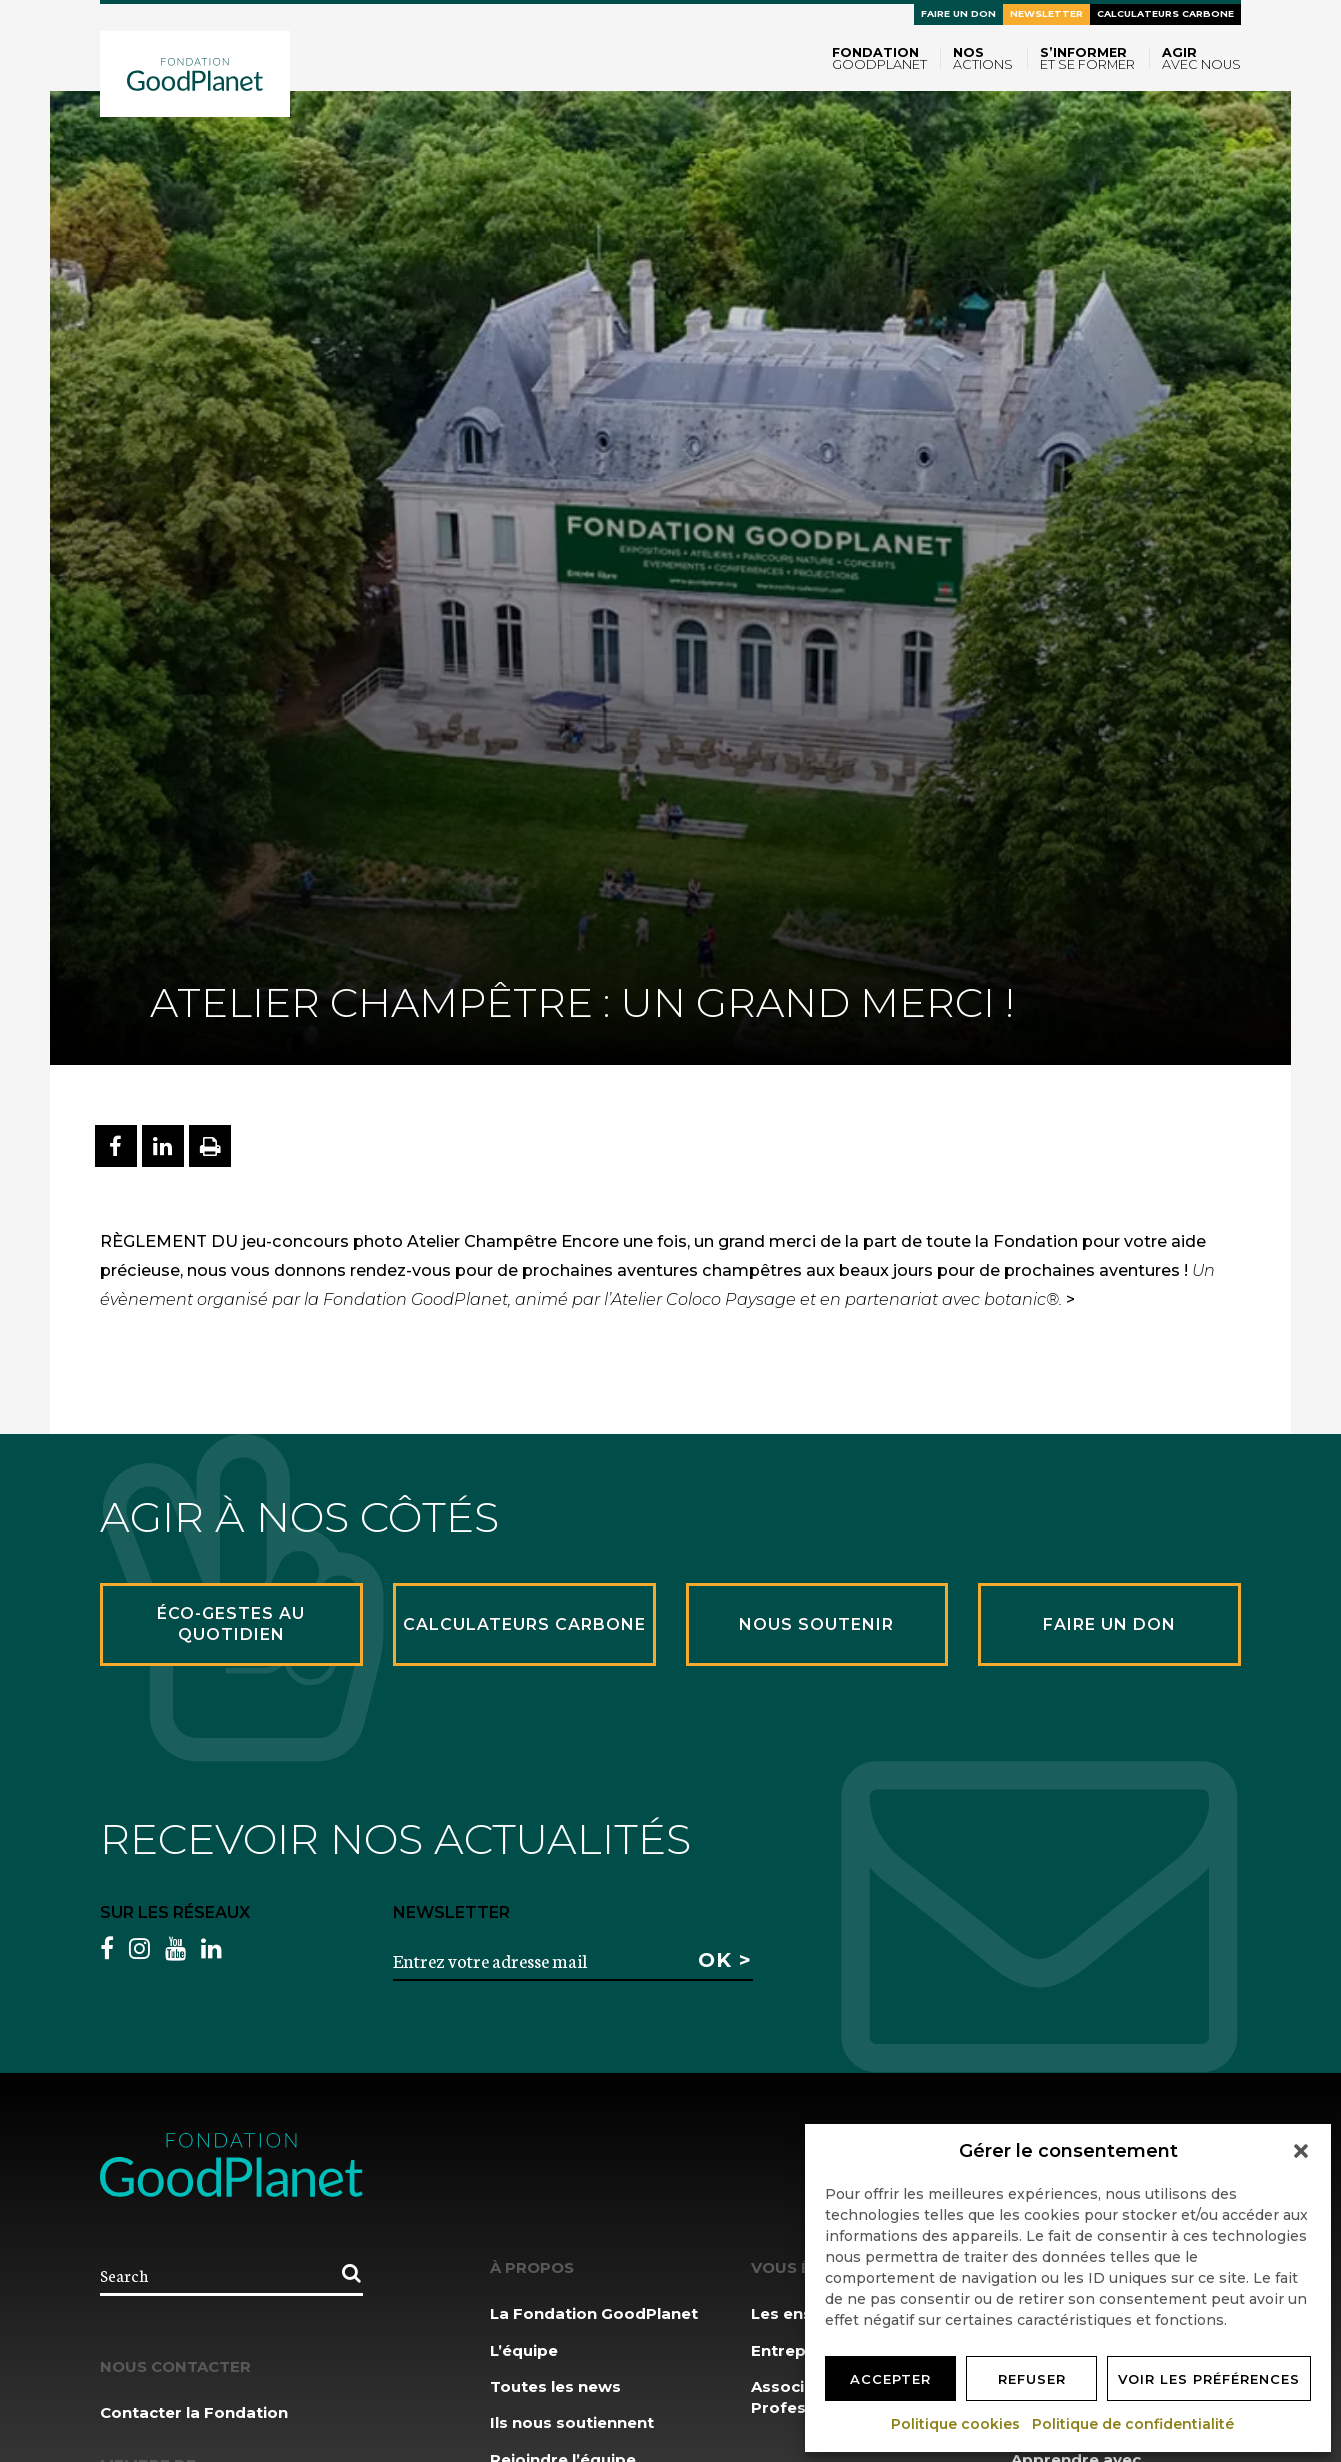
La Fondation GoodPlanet (594, 2313)
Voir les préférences (1209, 2379)
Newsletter (1046, 13)
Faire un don (958, 13)
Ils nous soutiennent (572, 2422)
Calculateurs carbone (1165, 13)
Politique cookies (956, 2424)
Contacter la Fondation (194, 2412)
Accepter (890, 2379)
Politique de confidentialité (1134, 2424)
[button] (1301, 2151)
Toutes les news (555, 2386)
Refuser (1032, 2379)
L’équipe (524, 2350)
